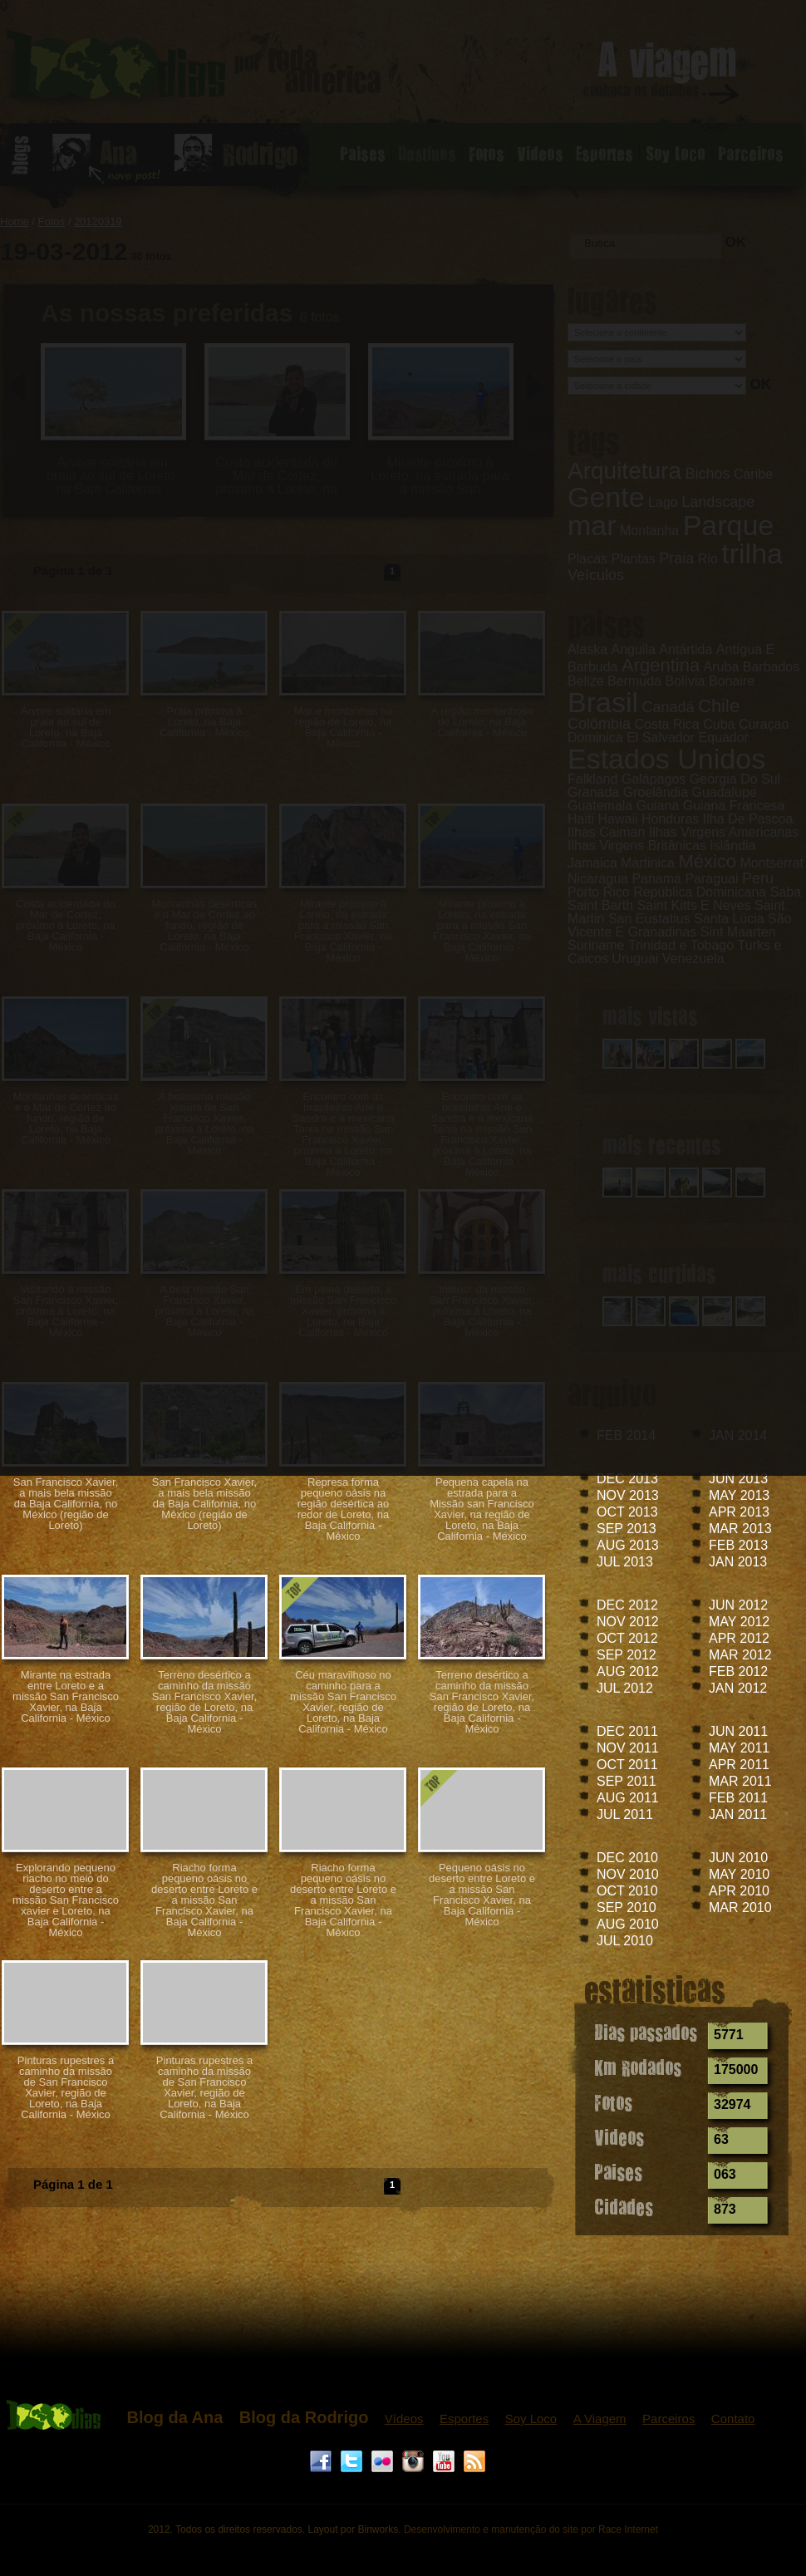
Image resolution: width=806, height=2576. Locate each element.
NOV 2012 (628, 1622)
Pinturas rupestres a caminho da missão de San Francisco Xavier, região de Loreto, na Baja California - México (65, 2087)
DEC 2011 (627, 1731)
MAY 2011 (739, 1748)
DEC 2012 (627, 1605)
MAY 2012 (739, 1622)
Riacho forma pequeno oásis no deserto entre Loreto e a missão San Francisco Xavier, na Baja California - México (204, 1900)
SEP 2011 (626, 1781)
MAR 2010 (740, 1907)
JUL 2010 (625, 1941)
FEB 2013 (738, 1545)
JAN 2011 (738, 1814)
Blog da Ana (174, 2417)
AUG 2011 (628, 1798)
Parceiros (668, 2418)
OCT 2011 (627, 1764)
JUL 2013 (625, 1562)
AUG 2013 (628, 1545)
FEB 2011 (738, 1798)
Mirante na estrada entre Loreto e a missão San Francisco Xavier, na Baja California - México (65, 1696)
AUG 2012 (628, 1671)
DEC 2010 (627, 1858)
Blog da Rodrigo (304, 2417)
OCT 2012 (627, 1638)
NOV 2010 (628, 1874)
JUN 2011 (738, 1731)
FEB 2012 (738, 1671)
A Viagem (600, 2418)
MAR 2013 (740, 1529)
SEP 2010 (626, 1907)
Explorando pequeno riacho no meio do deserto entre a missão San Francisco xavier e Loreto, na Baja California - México (65, 1900)
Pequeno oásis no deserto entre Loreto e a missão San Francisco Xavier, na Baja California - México (482, 1894)
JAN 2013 (738, 1562)
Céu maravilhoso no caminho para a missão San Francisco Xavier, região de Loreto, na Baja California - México (343, 1702)
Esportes (464, 2418)
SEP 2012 (626, 1655)
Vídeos (404, 2418)
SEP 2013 (626, 1529)
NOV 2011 (628, 1748)
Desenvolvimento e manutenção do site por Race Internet (531, 2529)
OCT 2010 (627, 1891)
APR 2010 (739, 1891)
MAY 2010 (739, 1874)
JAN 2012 (738, 1688)
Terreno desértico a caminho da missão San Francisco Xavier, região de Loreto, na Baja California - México (204, 1702)
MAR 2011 (740, 1781)
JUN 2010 (738, 1858)
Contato (733, 2418)
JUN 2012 (738, 1605)
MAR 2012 (740, 1655)
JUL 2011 (625, 1814)
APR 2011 (739, 1764)
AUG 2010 (628, 1924)
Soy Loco (531, 2418)
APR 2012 (739, 1638)
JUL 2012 (625, 1688)
